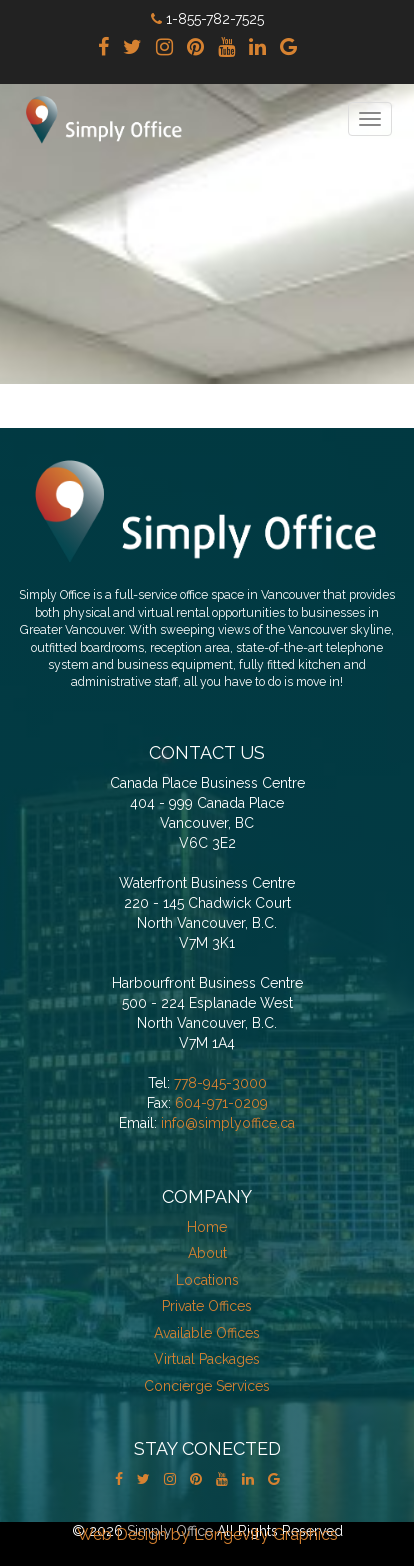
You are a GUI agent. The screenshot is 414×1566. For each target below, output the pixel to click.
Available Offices (207, 1333)
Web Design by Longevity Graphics (207, 1534)
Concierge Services (207, 1386)
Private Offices (207, 1306)
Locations (207, 1280)
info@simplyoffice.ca (228, 1123)
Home (207, 1227)
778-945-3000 (220, 1083)
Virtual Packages (207, 1359)
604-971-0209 (221, 1103)
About (207, 1253)
